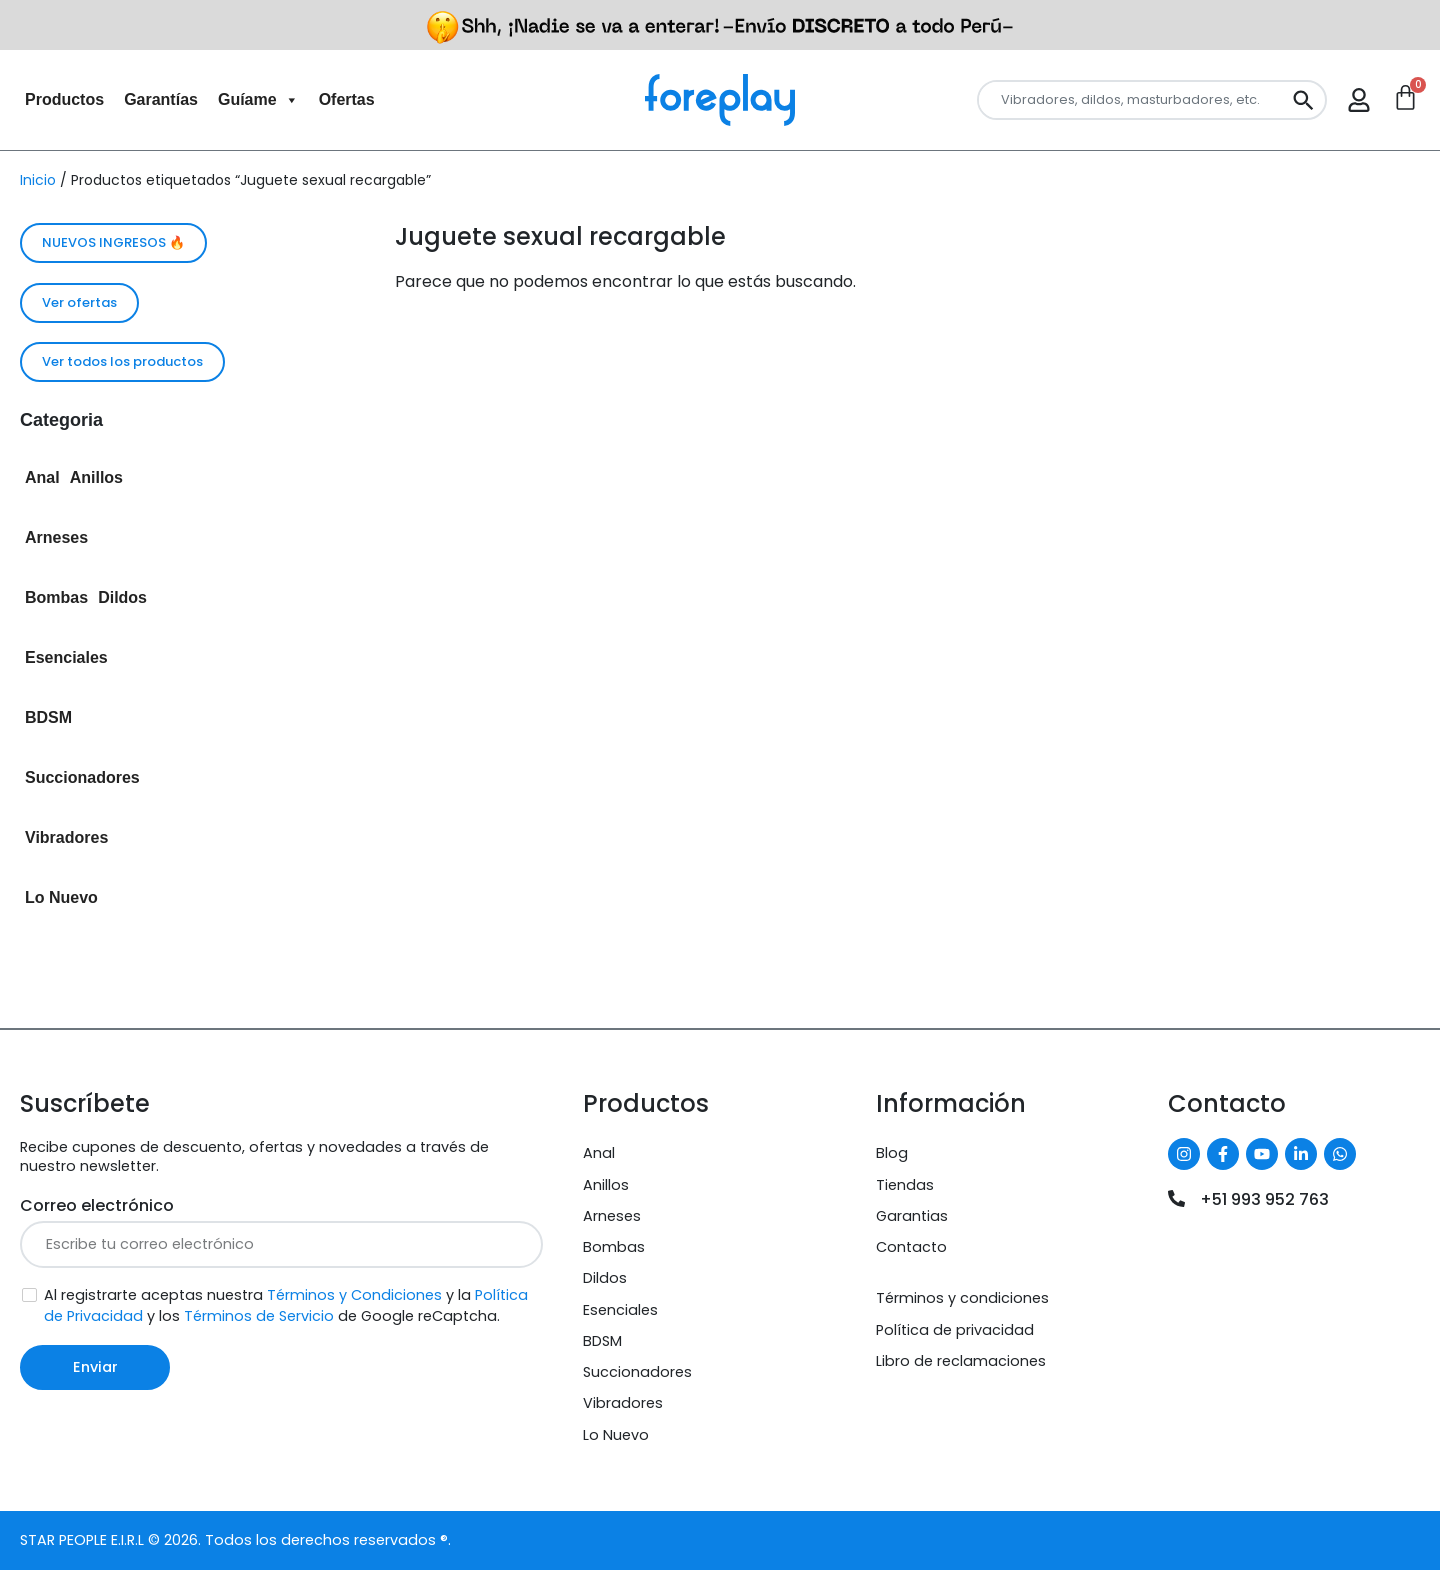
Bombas (56, 597)
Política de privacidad (955, 1330)
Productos (64, 99)
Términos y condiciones (962, 1298)
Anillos (96, 477)
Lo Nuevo (61, 897)
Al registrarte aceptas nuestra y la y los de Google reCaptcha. (286, 1305)
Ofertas (347, 99)
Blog (892, 1153)
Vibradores (66, 837)
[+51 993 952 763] (1176, 1198)
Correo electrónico (97, 1205)
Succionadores (82, 777)
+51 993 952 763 (1264, 1199)
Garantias (912, 1216)
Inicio (38, 180)
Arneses (56, 537)
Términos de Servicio (259, 1316)
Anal (42, 477)
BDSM (48, 717)
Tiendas (905, 1185)
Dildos (122, 597)
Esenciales (66, 657)
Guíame (258, 100)
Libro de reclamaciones (961, 1361)
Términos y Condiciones (354, 1295)
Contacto (911, 1247)
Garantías (161, 99)
